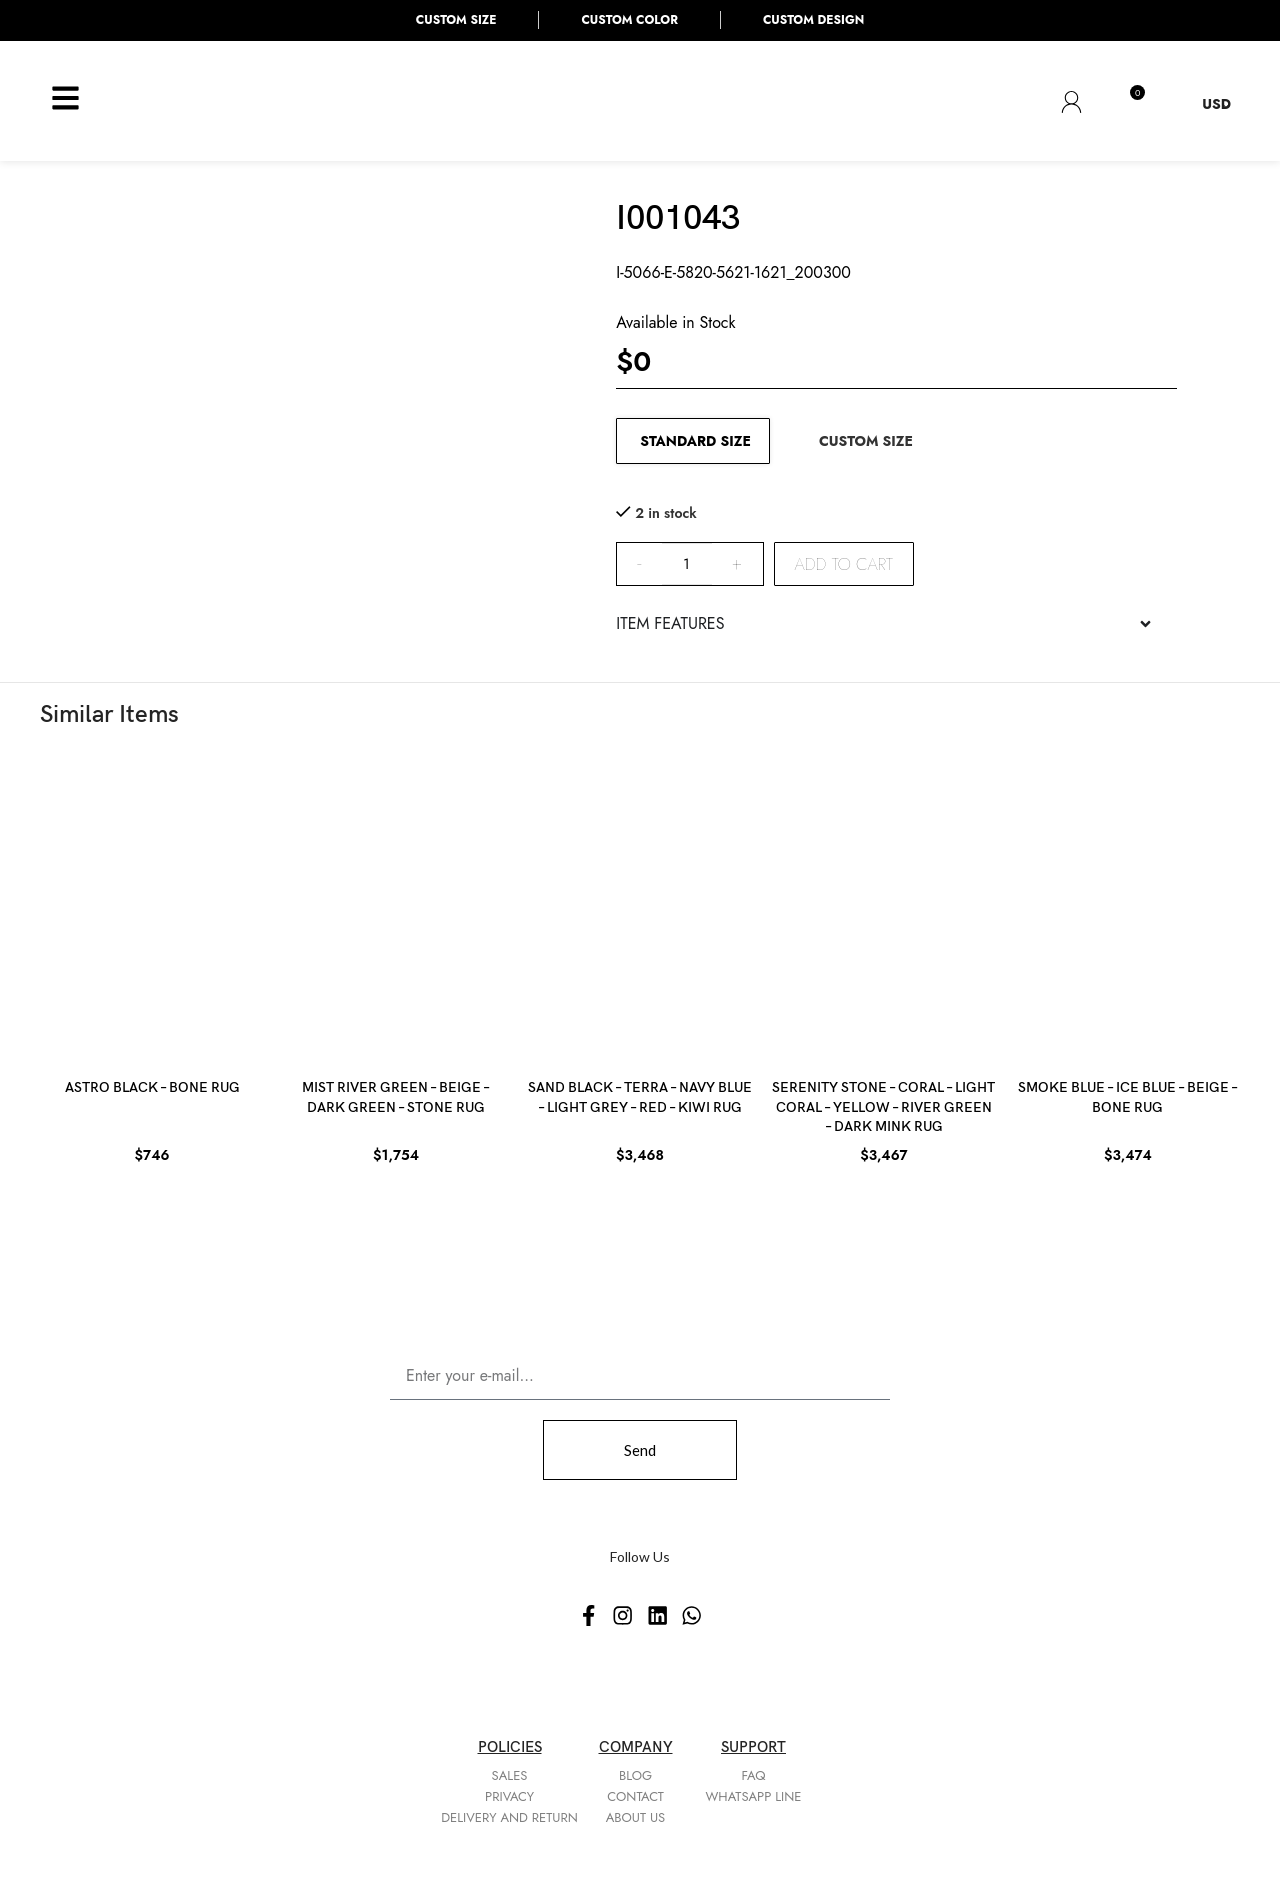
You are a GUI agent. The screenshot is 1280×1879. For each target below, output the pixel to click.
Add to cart (844, 564)
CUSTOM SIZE (866, 441)
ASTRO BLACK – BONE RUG (152, 1087)
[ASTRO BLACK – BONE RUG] (152, 908)
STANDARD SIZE (695, 441)
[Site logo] (177, 99)
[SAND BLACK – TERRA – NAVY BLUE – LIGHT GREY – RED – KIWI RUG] (640, 908)
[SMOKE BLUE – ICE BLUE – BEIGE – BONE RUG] (1128, 908)
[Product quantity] (687, 564)
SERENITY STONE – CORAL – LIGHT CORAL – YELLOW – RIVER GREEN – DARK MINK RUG (883, 1107)
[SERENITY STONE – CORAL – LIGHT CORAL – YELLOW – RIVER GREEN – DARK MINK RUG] (884, 908)
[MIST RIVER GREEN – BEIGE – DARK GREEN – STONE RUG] (396, 908)
